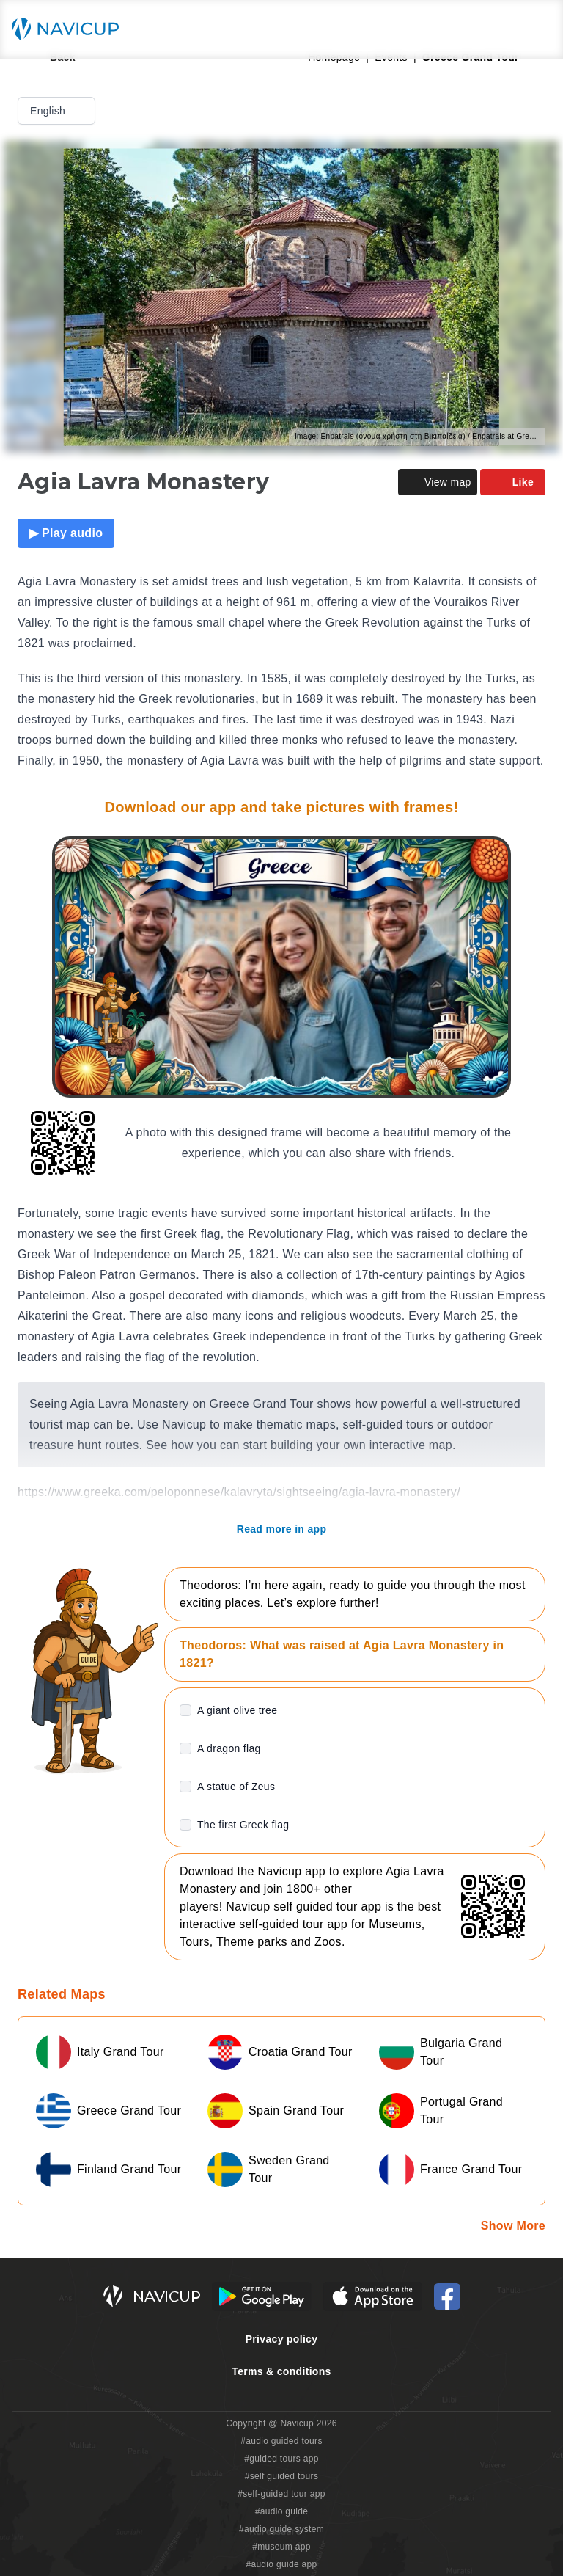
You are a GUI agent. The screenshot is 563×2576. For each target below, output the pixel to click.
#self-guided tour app (281, 2494)
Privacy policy (282, 2339)
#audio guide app (281, 2564)
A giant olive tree (237, 1710)
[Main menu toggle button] (536, 29)
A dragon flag (229, 1748)
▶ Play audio (66, 533)
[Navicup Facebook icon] (447, 2296)
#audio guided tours (281, 2441)
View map (437, 482)
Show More (513, 2225)
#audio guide (282, 2511)
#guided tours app (281, 2458)
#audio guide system (281, 2529)
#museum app (281, 2547)
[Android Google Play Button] (262, 2296)
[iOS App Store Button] (372, 2296)
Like (513, 482)
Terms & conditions (281, 2371)
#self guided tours (282, 2476)
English (58, 110)
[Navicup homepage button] (70, 29)
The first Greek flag (243, 1825)
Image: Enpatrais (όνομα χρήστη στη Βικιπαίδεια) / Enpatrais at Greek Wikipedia (420, 436)
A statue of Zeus (236, 1786)
